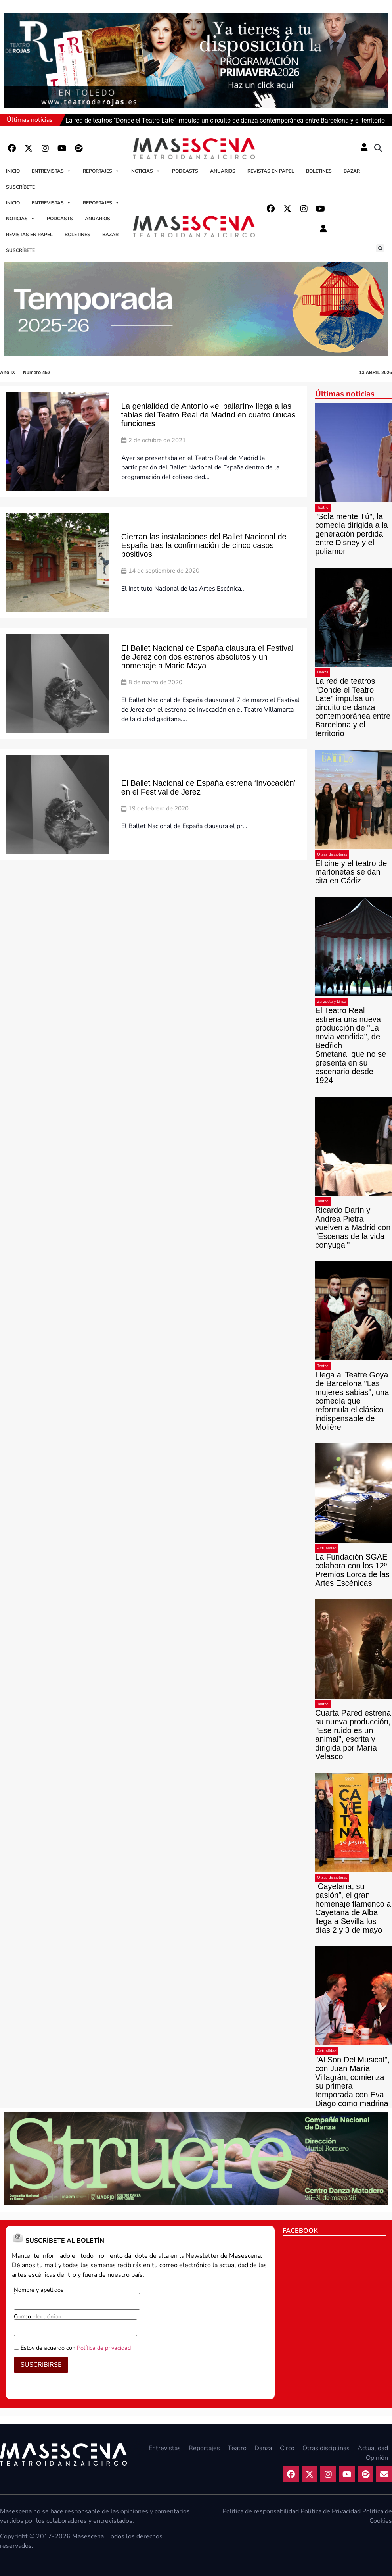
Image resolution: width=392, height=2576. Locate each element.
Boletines (319, 171)
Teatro (323, 507)
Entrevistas (51, 171)
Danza (322, 672)
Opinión (377, 2457)
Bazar (352, 171)
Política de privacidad (104, 2348)
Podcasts (185, 171)
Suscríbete (20, 187)
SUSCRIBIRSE (41, 2365)
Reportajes (101, 171)
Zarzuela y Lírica (331, 1001)
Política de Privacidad (330, 2511)
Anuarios (222, 171)
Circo (287, 2448)
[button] (378, 148)
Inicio (13, 171)
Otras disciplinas (332, 854)
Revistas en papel (270, 171)
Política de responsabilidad (260, 2511)
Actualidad (327, 1548)
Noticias (145, 171)
